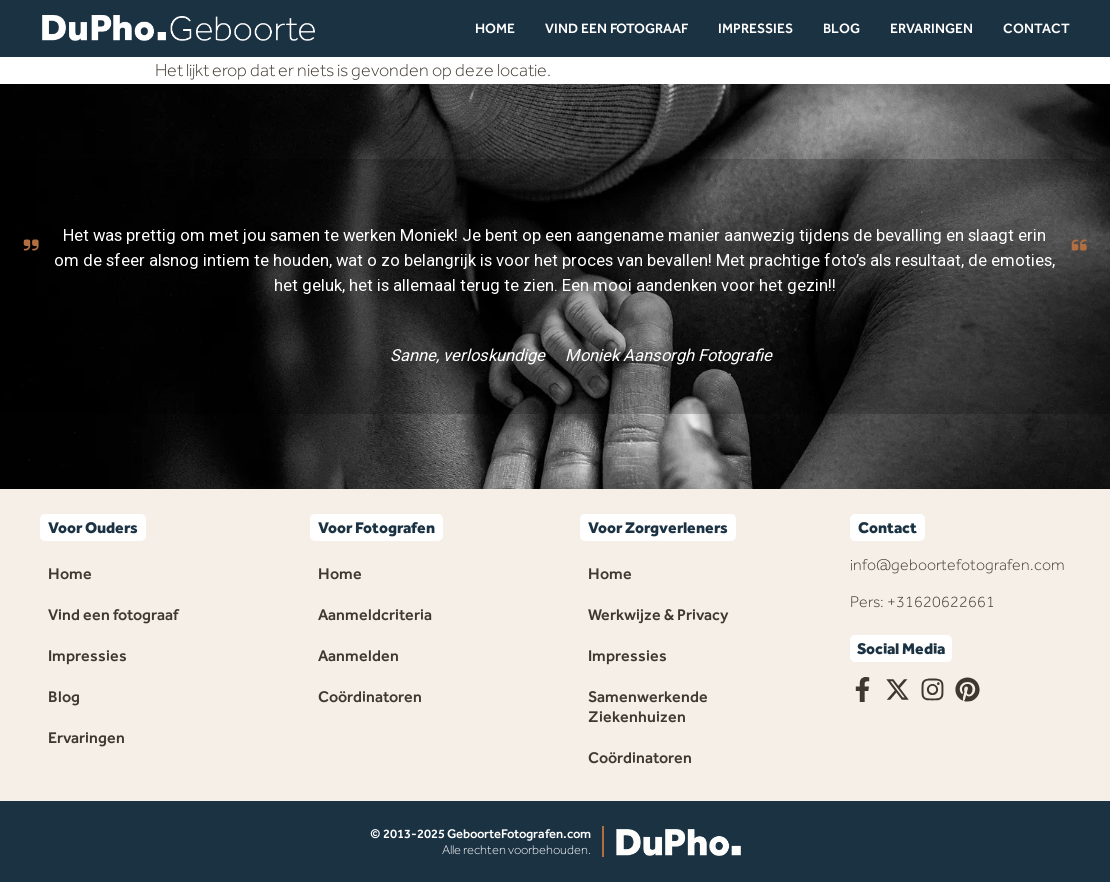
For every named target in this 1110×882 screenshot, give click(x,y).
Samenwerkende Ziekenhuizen (648, 706)
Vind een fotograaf (616, 28)
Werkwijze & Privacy (658, 614)
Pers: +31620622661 (922, 601)
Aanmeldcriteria (375, 614)
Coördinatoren (370, 696)
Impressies (755, 28)
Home (495, 28)
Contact (1036, 28)
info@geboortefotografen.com (957, 564)
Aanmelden (358, 655)
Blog (841, 28)
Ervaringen (931, 28)
